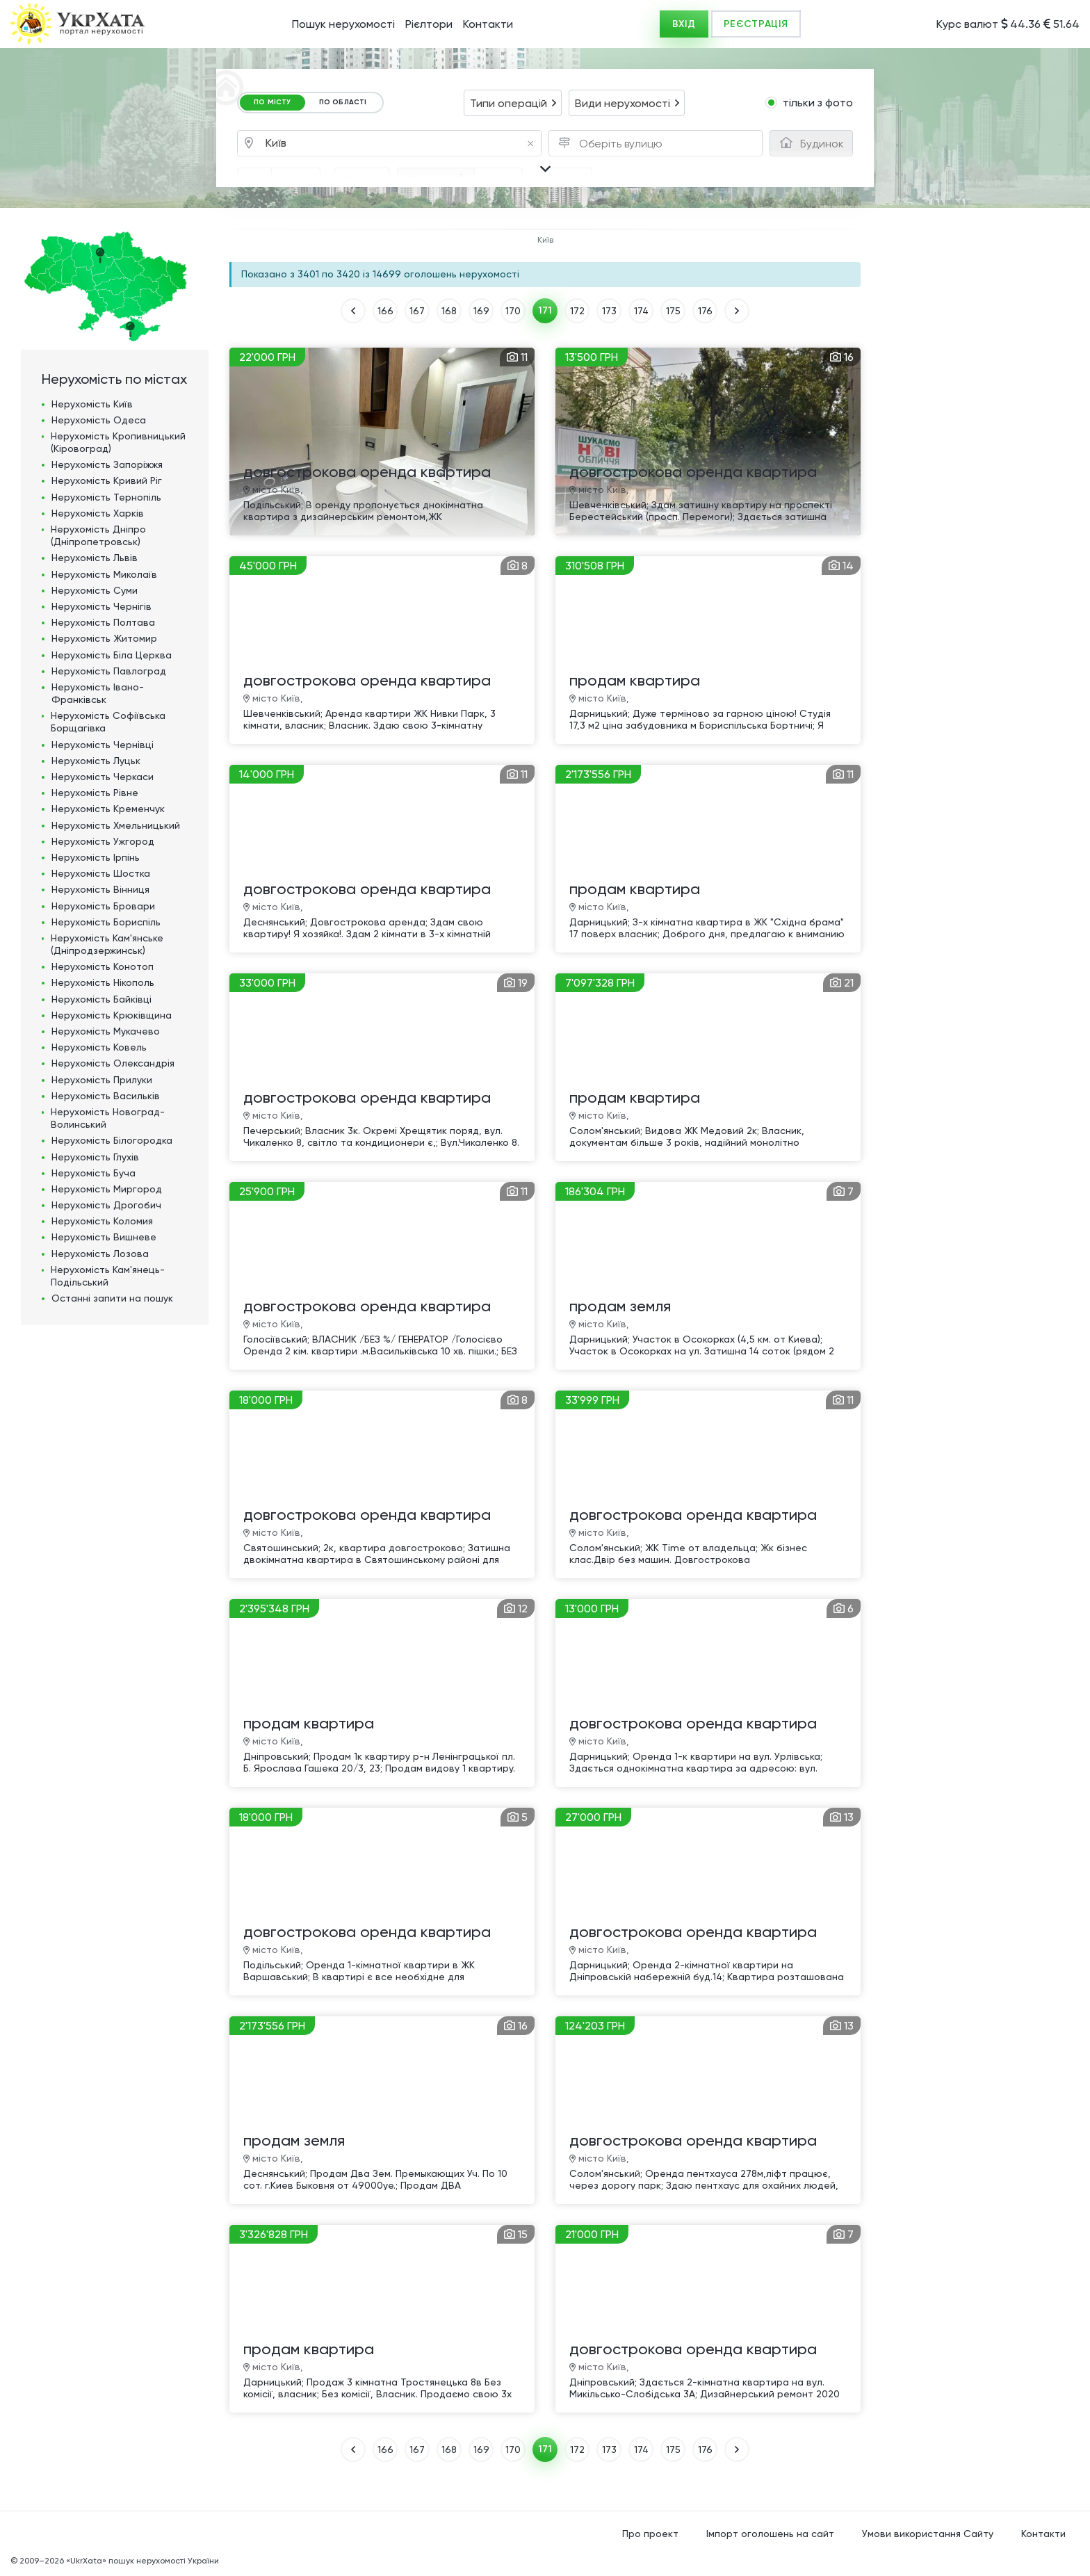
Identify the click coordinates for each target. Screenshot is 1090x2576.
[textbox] (624, 144)
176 (705, 310)
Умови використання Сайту (927, 2533)
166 (385, 310)
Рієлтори (429, 24)
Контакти (488, 24)
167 (417, 310)
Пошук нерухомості (343, 24)
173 (609, 310)
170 (513, 310)
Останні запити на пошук (112, 1298)
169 (481, 310)
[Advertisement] (975, 437)
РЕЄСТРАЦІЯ (756, 24)
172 (577, 310)
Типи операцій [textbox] (508, 103)
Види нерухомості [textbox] (622, 103)
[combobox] (513, 103)
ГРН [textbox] (254, 181)
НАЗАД (353, 310)
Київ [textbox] (400, 143)
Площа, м (436, 179)
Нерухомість (92, 404)
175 (673, 310)
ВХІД (684, 24)
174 (641, 310)
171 (545, 310)
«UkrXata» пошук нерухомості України (142, 2561)
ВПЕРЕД (736, 310)
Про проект (650, 2533)
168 (449, 310)
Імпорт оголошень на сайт (770, 2533)
